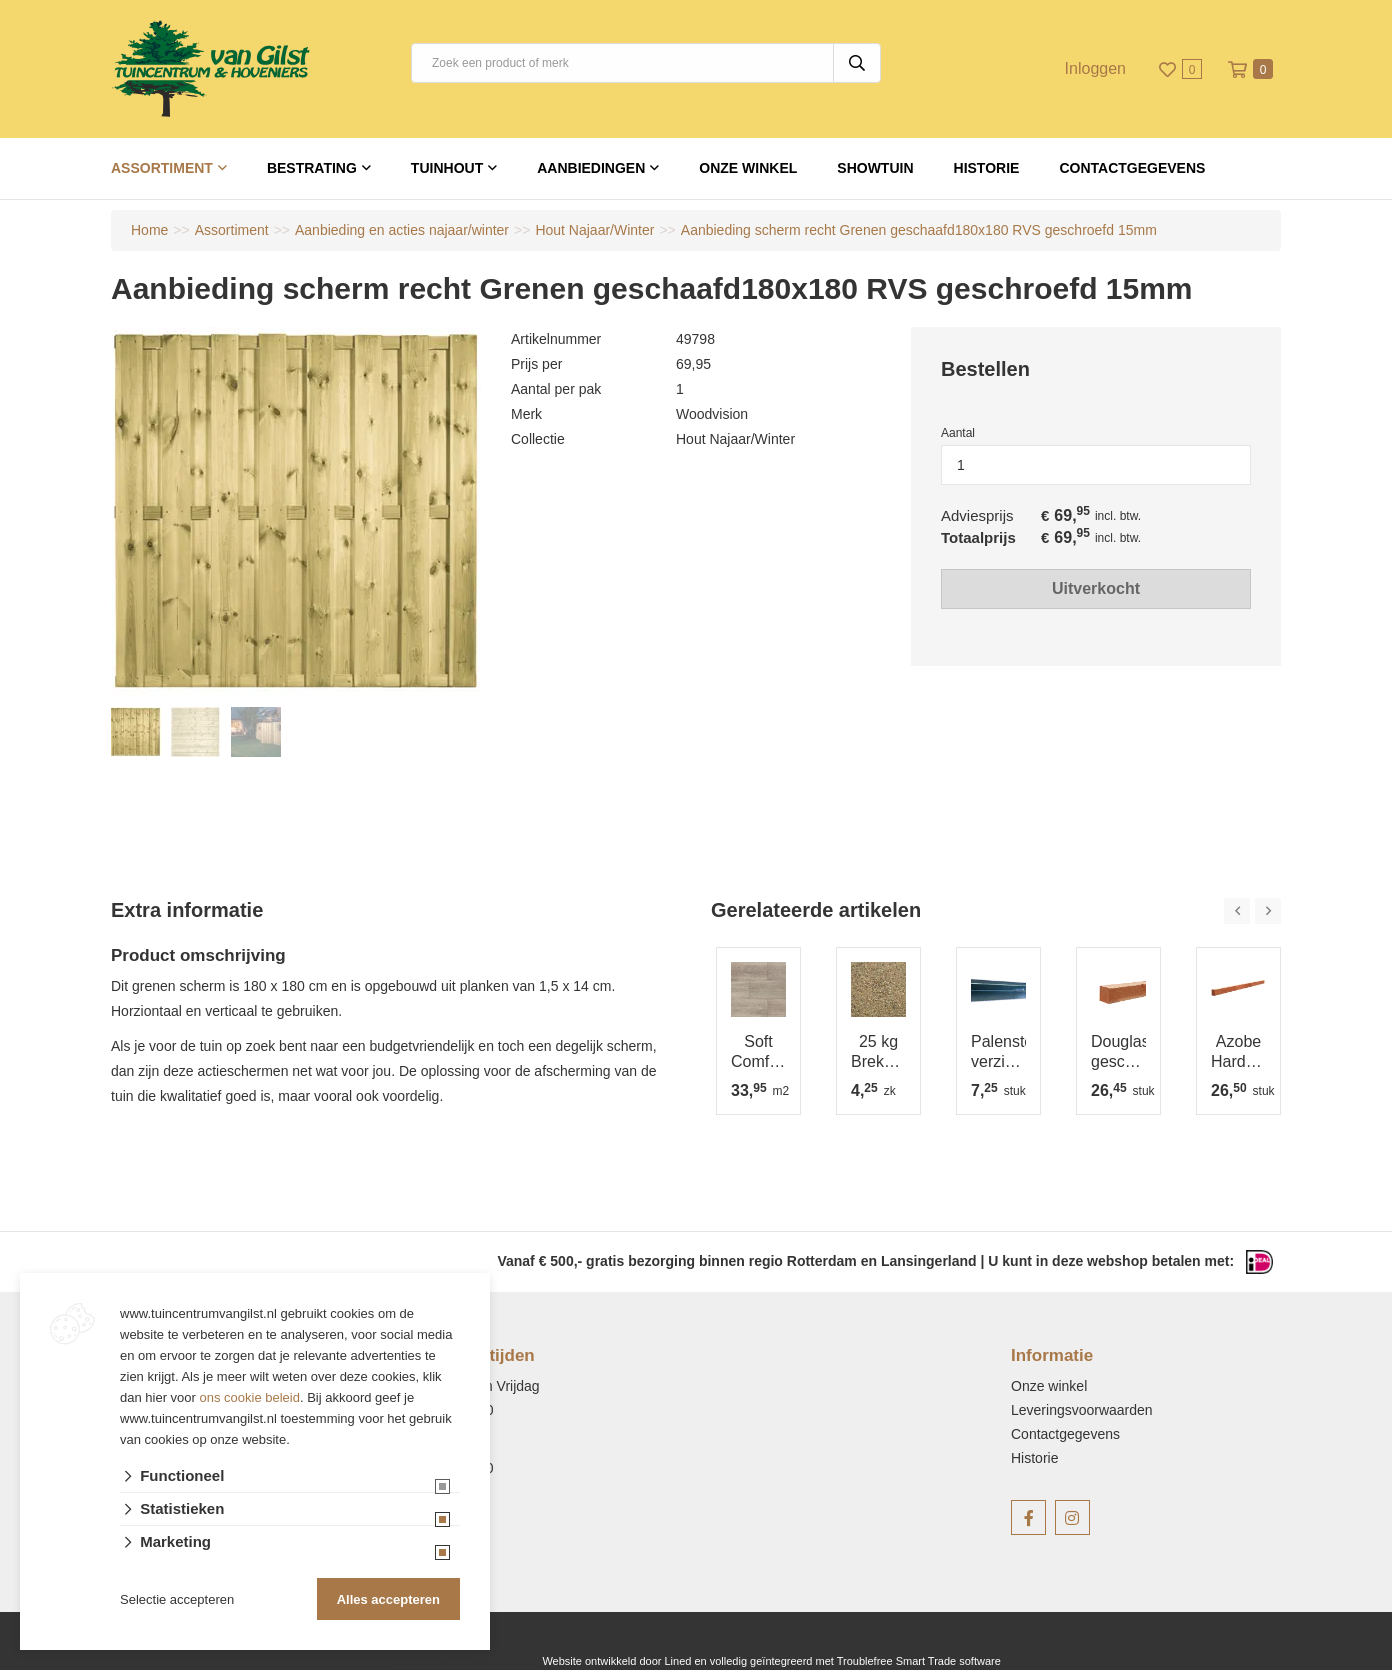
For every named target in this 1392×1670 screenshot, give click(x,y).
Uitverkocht (1096, 588)
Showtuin (875, 168)
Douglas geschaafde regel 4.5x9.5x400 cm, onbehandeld (1118, 1052)
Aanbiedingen (591, 168)
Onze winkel (748, 168)
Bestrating (312, 168)
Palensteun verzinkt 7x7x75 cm (998, 1052)
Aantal (958, 433)
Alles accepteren (388, 1599)
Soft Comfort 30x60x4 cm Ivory (758, 1052)
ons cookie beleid (250, 1397)
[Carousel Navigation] (1252, 911)
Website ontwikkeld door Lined (616, 1661)
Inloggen (1095, 68)
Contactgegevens (1132, 168)
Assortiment (162, 168)
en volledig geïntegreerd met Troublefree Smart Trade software (847, 1661)
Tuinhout (447, 168)
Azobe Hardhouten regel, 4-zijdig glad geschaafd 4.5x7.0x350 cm (1238, 1052)
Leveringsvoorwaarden (1082, 1410)
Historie (987, 168)
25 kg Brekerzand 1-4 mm (878, 1052)
